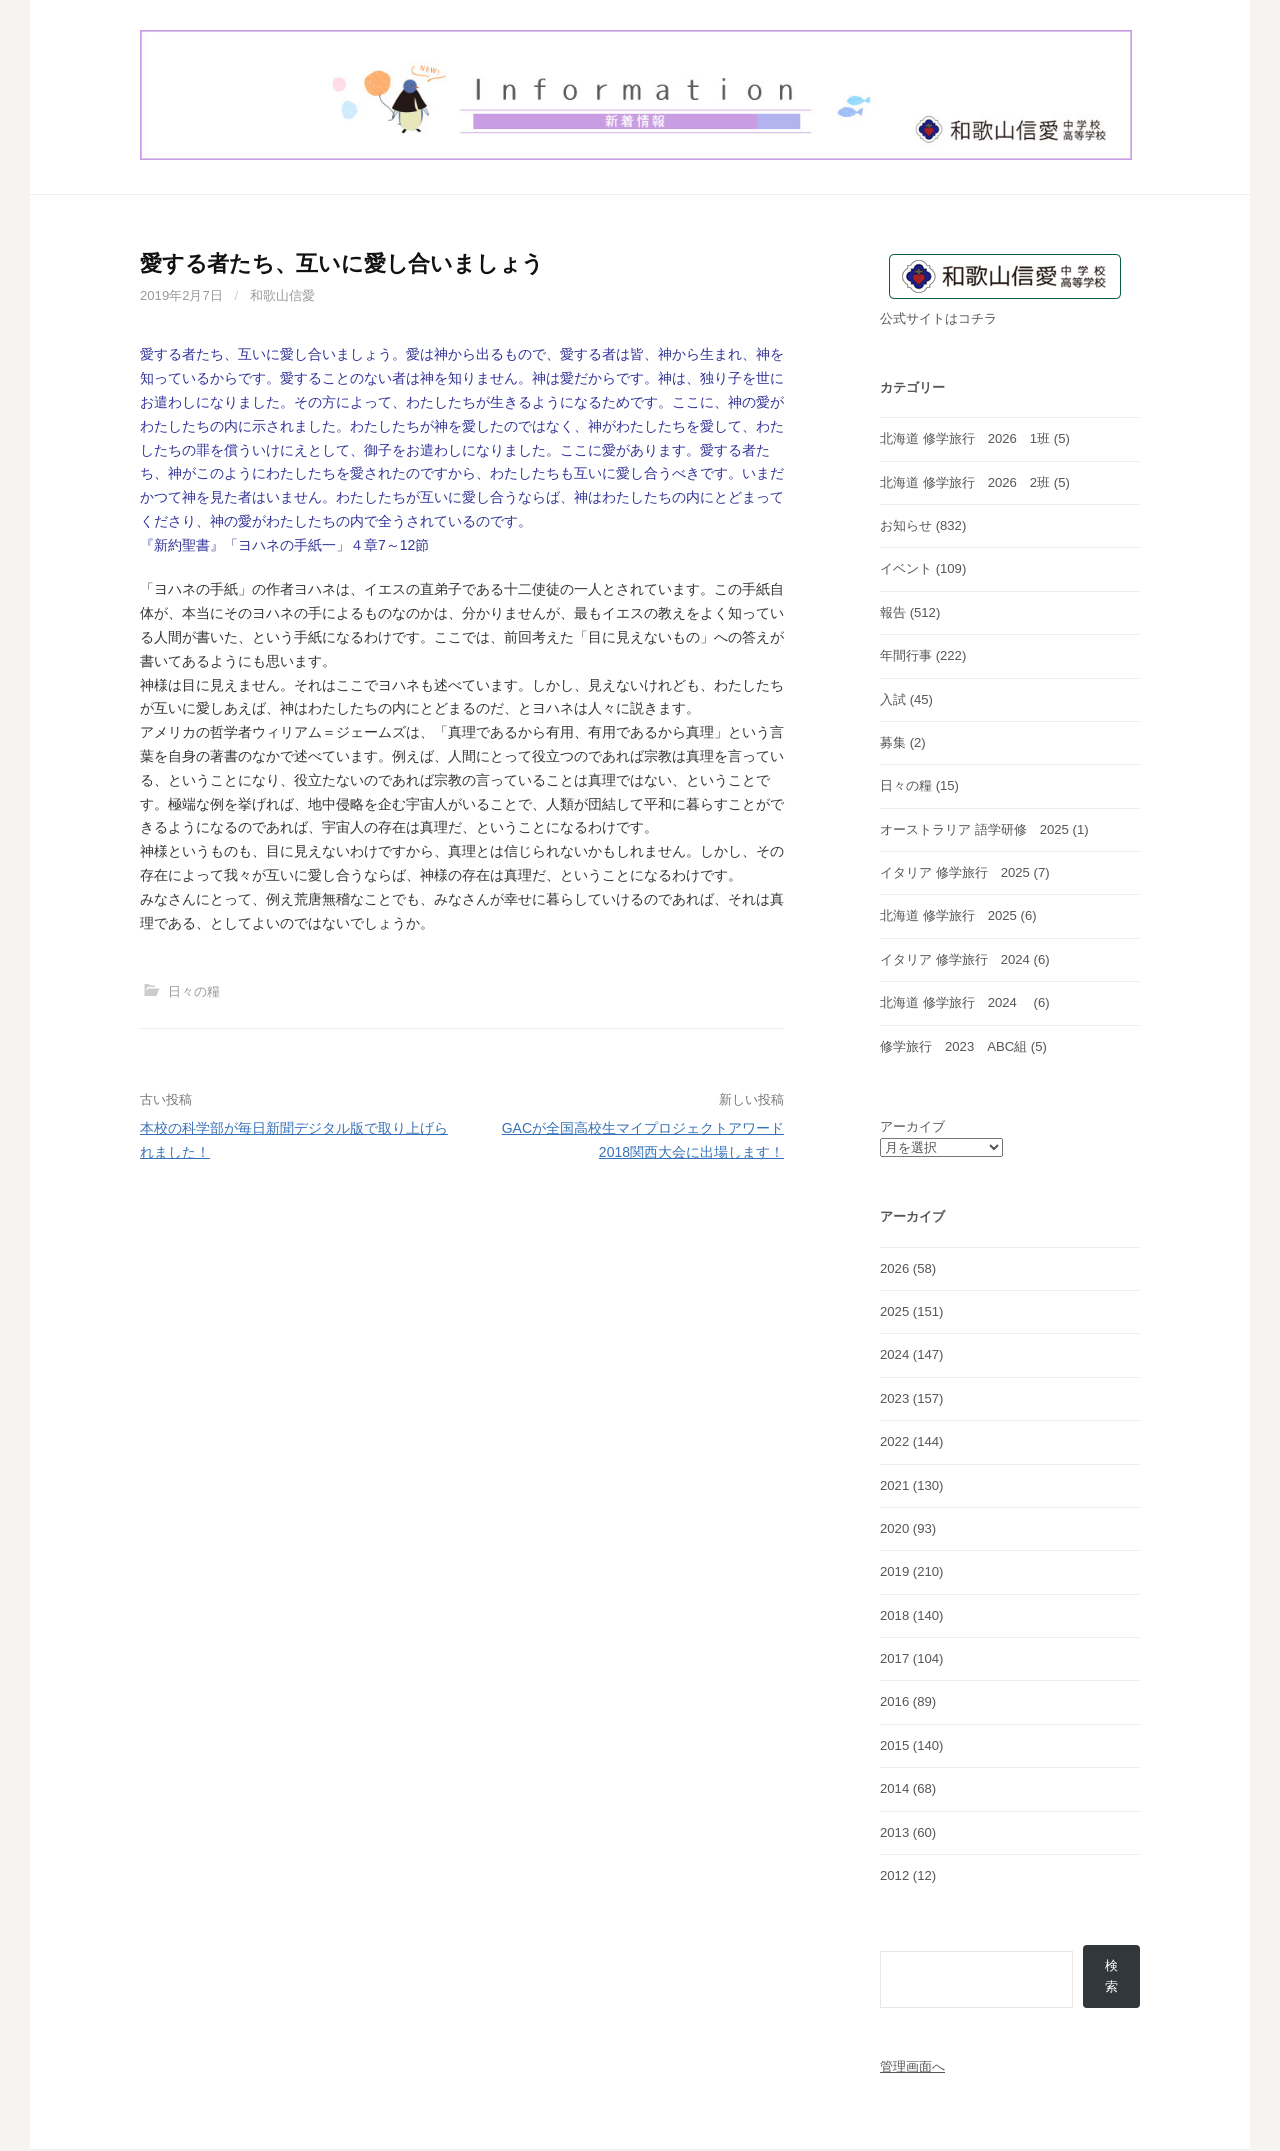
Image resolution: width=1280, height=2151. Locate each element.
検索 (1111, 1977)
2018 (894, 1615)
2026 (894, 1268)
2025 (894, 1311)
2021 (894, 1485)
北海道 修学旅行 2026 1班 (965, 438)
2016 (894, 1701)
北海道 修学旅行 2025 (948, 915)
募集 (893, 742)
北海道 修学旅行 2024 (955, 1002)
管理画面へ (912, 2067)
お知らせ (906, 525)
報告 (893, 612)
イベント (906, 568)
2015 (894, 1745)
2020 (894, 1528)
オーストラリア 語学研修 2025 (974, 829)
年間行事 (906, 655)
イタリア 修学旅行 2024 (955, 959)
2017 (894, 1658)
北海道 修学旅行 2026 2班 (965, 482)
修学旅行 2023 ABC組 (953, 1046)
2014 (894, 1788)
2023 (894, 1398)
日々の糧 (194, 991)
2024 (894, 1354)
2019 (894, 1571)
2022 (894, 1441)
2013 (894, 1832)
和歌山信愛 (282, 295)
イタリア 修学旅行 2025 (955, 872)
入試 (893, 699)
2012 (894, 1875)
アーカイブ (912, 1126)
